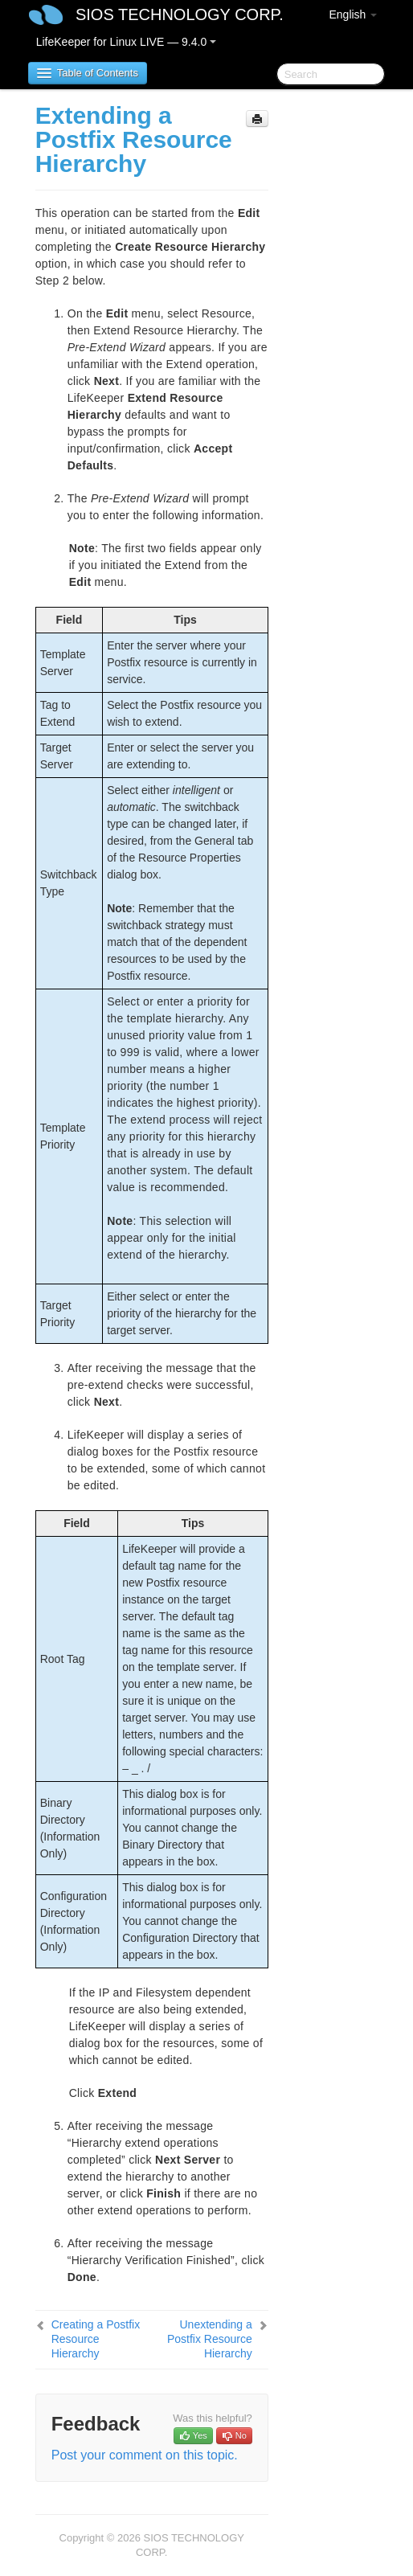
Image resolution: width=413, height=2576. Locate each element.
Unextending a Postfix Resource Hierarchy (209, 2339)
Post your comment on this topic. (144, 2455)
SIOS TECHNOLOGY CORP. (180, 14)
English (353, 14)
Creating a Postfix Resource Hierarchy (96, 2339)
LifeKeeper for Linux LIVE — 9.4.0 (126, 41)
